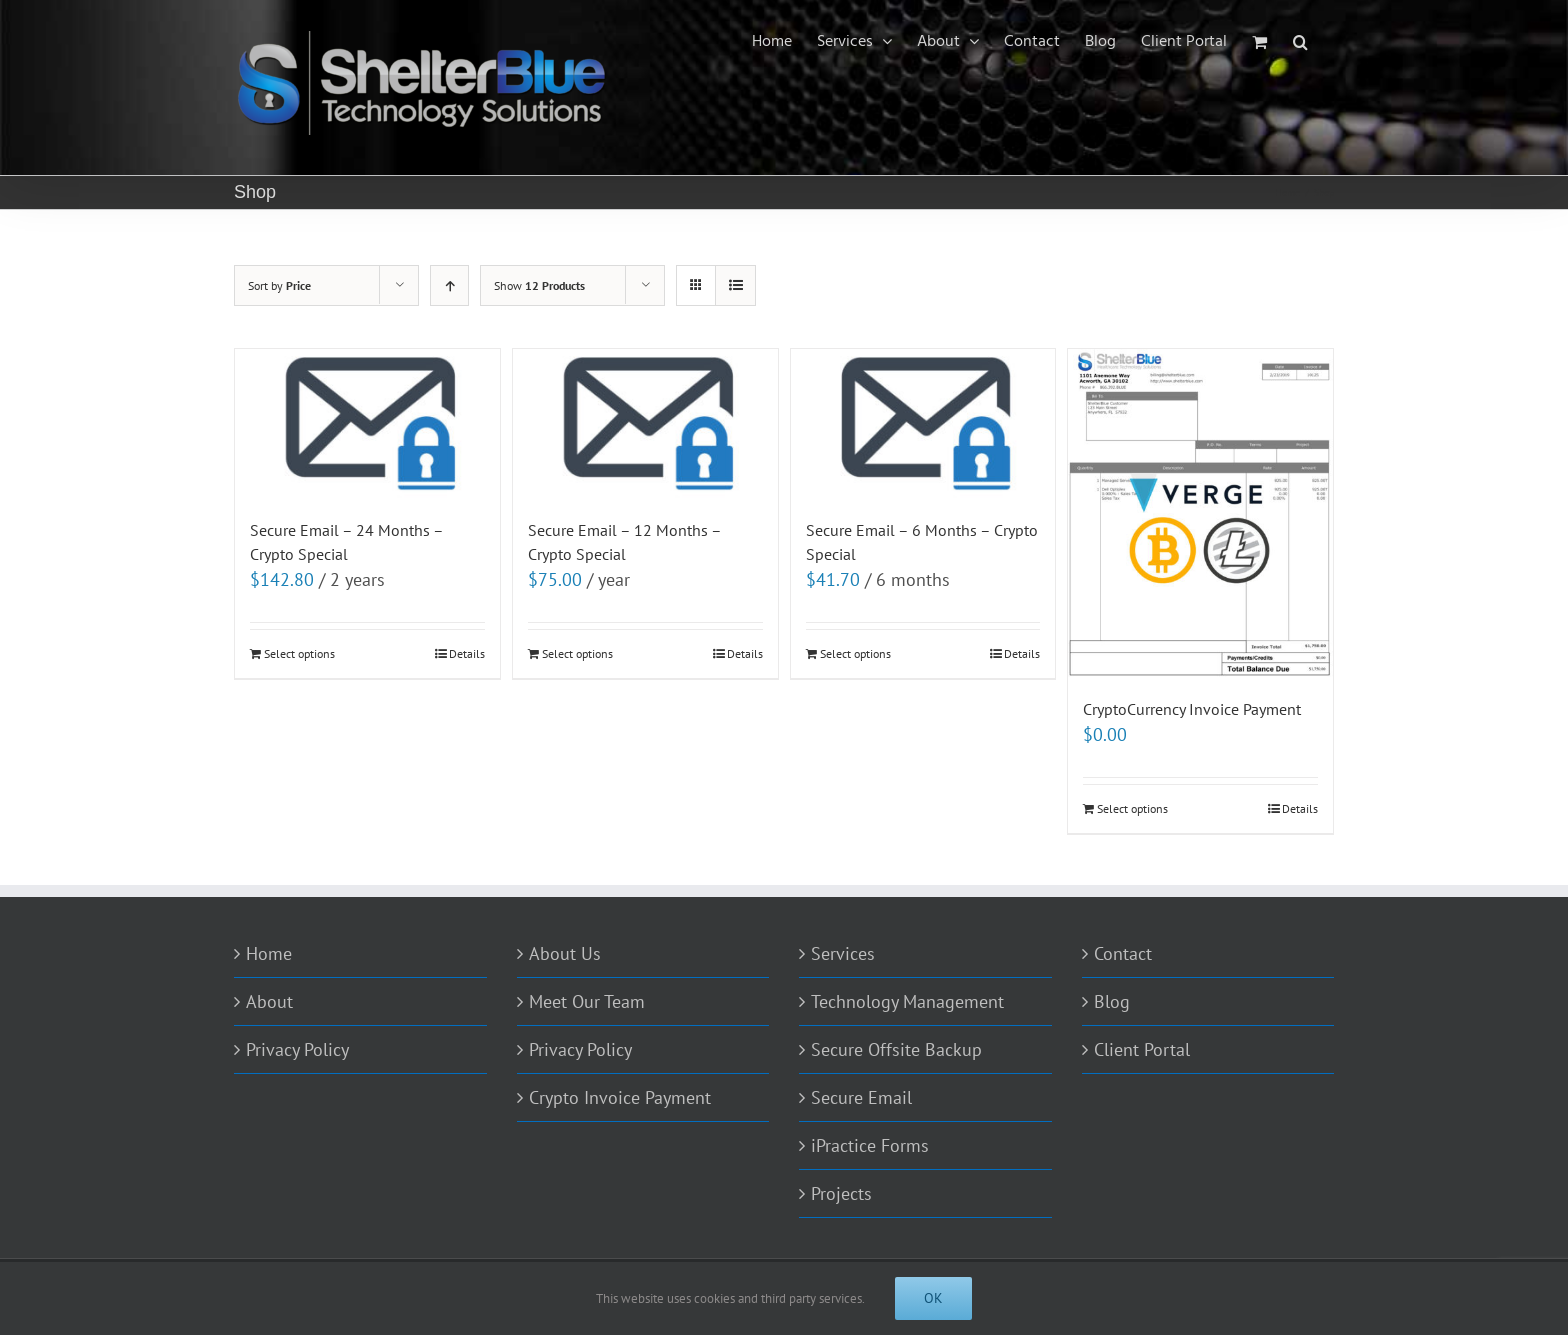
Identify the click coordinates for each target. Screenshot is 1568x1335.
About (269, 1001)
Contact (1123, 953)
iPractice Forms (870, 1145)
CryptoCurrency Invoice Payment (1192, 709)
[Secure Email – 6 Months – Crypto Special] (923, 423)
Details (467, 653)
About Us (565, 953)
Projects (841, 1193)
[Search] (1301, 42)
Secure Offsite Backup (896, 1049)
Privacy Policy (297, 1049)
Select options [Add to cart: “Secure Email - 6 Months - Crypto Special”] (855, 653)
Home (269, 953)
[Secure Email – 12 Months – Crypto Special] (645, 423)
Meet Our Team (587, 1001)
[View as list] (735, 285)
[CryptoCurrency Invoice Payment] (1200, 513)
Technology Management (907, 1001)
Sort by (279, 285)
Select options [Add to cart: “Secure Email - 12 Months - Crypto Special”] (577, 653)
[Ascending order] (449, 285)
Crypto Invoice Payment (620, 1097)
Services (843, 953)
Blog (1112, 1001)
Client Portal (1142, 1049)
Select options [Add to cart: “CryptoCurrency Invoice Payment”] (1132, 808)
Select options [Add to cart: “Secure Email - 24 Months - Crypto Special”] (299, 653)
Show (539, 285)
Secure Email (861, 1097)
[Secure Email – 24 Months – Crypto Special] (367, 423)
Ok (933, 1298)
